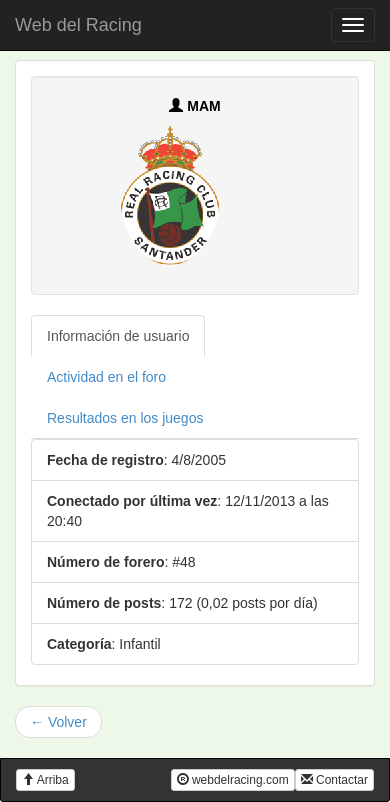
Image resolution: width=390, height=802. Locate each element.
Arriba (45, 780)
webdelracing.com (233, 780)
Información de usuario (118, 336)
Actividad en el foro (106, 377)
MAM (194, 106)
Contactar (334, 780)
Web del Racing (78, 25)
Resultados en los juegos (125, 418)
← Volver (58, 722)
